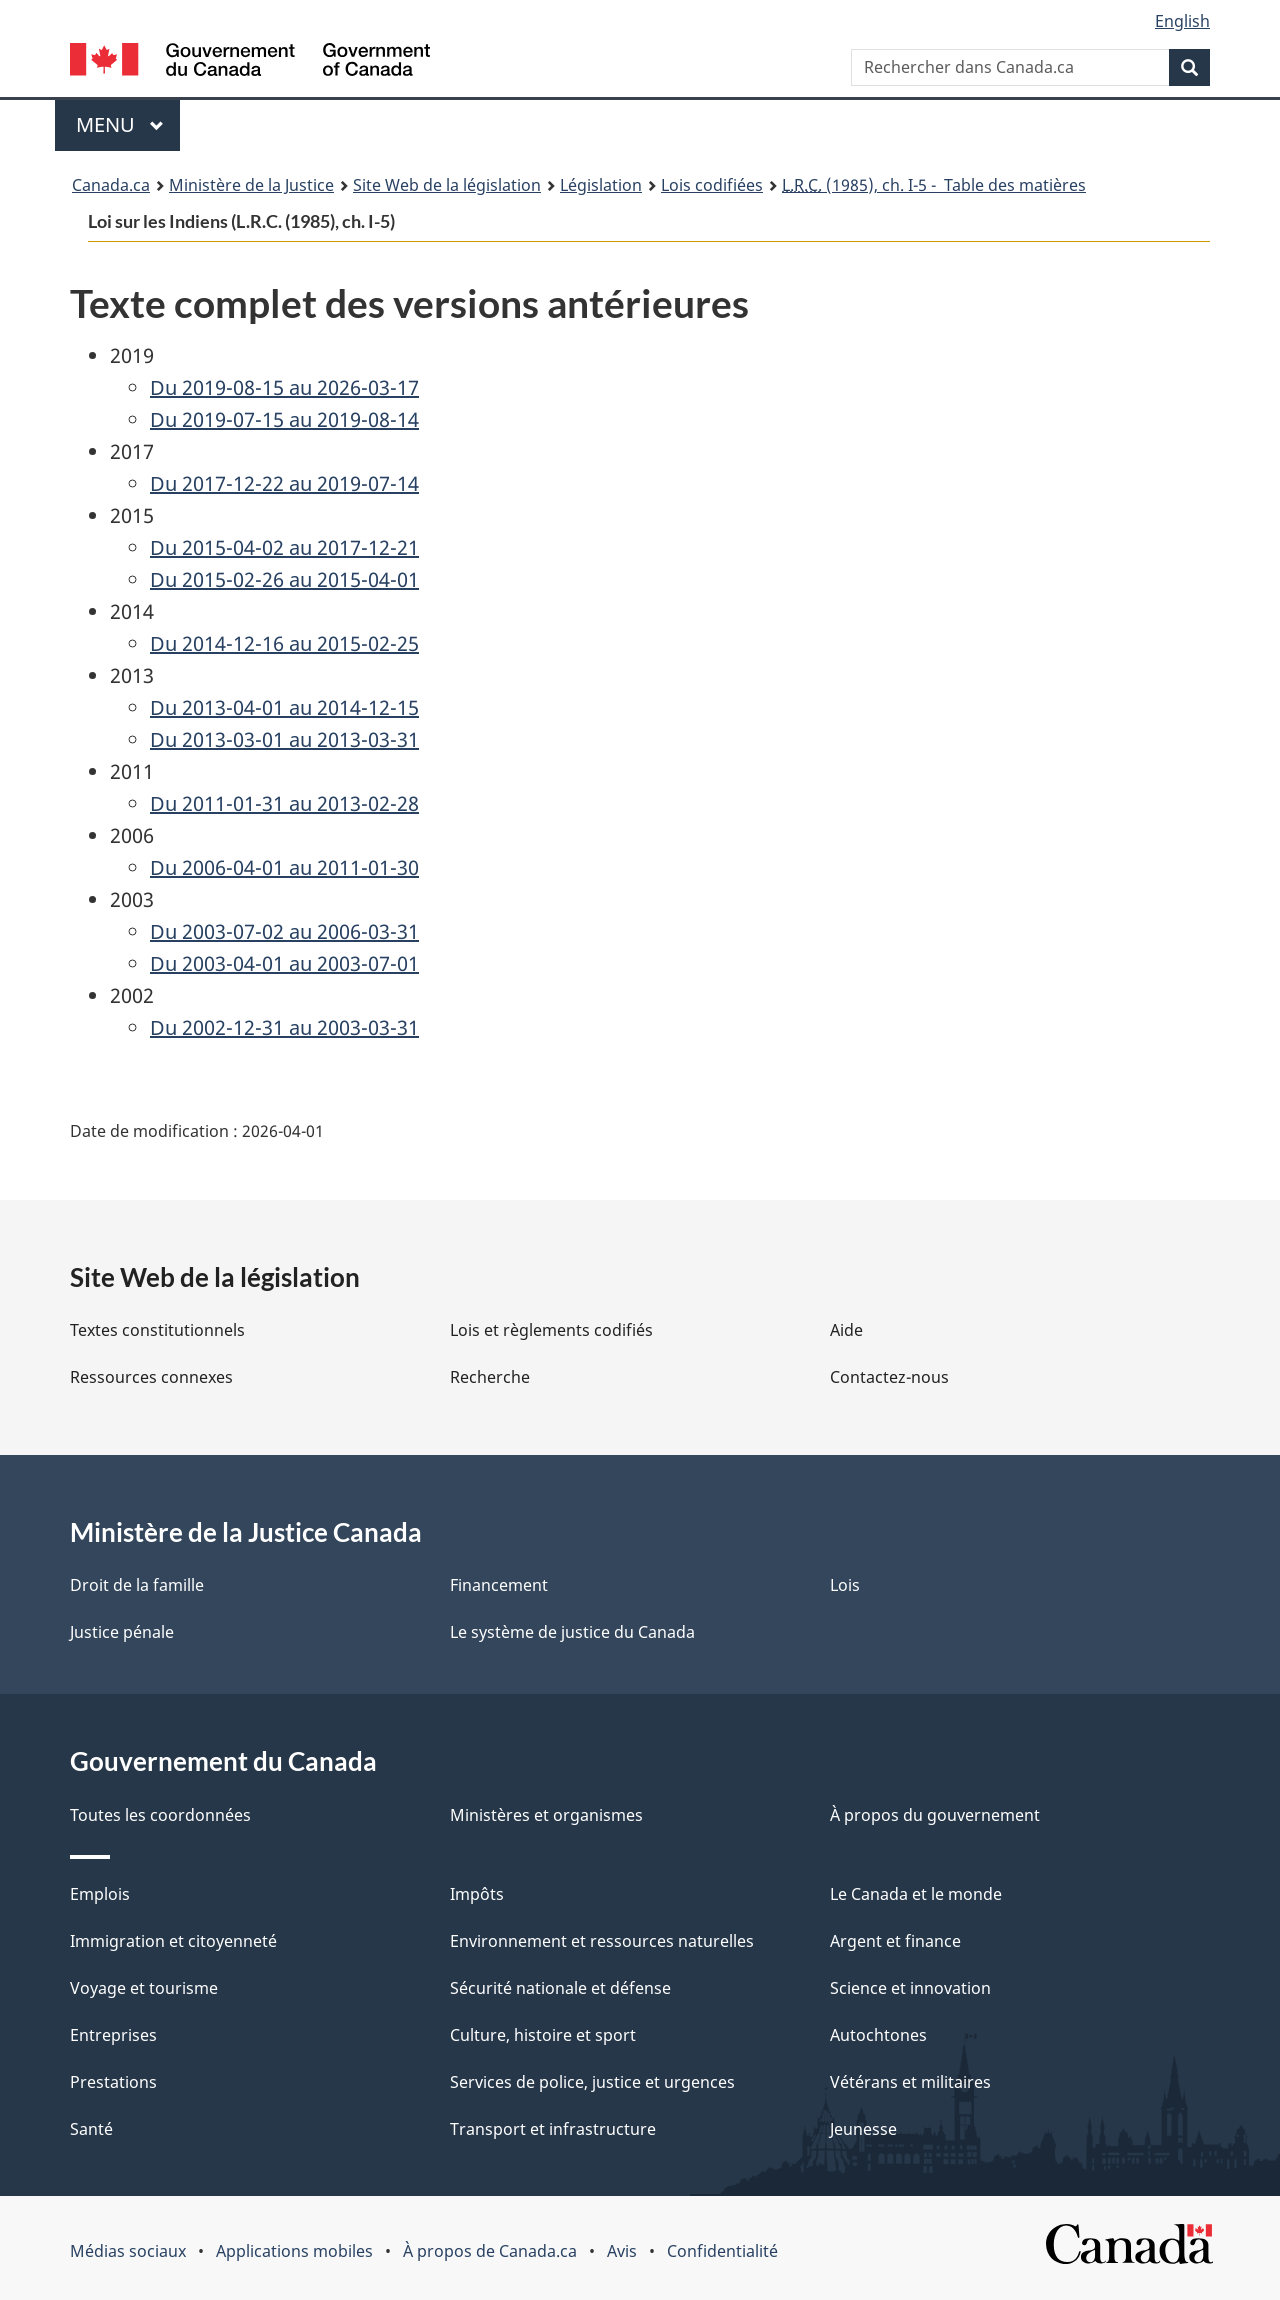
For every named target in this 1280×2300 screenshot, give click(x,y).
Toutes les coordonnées (160, 1815)
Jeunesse (863, 2129)
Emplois (100, 1894)
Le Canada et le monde (916, 1894)
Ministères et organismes (546, 1815)
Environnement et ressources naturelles (602, 1941)
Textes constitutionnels (157, 1330)
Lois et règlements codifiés (551, 1330)
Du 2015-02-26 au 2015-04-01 (284, 579)
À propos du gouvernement (935, 1815)
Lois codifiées (712, 185)
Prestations (113, 2082)
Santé (91, 2129)
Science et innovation (910, 1988)
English (1182, 21)
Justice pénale (122, 1632)
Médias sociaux (128, 2251)
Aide (846, 1330)
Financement (499, 1585)
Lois (845, 1585)
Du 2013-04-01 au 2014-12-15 (284, 707)
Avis (622, 2251)
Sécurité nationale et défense (560, 1988)
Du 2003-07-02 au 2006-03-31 (284, 931)
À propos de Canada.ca (490, 2251)
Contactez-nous (889, 1377)
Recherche (490, 1377)
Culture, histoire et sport (543, 2035)
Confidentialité (722, 2251)
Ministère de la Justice (251, 185)
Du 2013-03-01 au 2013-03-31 (284, 739)
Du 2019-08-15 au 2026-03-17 (284, 387)
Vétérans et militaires (910, 2082)
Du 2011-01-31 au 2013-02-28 (284, 803)
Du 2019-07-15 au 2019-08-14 (284, 419)
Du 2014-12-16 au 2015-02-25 (284, 643)
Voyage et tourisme (144, 1988)
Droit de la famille (137, 1585)
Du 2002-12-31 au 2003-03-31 (284, 1027)
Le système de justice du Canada (572, 1632)
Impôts (477, 1894)
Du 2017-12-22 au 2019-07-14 (284, 483)
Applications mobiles (294, 2251)
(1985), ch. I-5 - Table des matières (934, 185)
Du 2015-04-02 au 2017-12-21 (284, 547)
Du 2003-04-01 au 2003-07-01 (284, 963)
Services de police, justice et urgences (592, 2082)
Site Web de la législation (447, 185)
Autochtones (878, 2035)
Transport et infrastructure (553, 2129)
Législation (601, 185)
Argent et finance (895, 1941)
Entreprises (113, 2035)
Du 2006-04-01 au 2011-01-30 (284, 867)
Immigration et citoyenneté (173, 1941)
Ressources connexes (151, 1377)
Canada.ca (111, 185)
